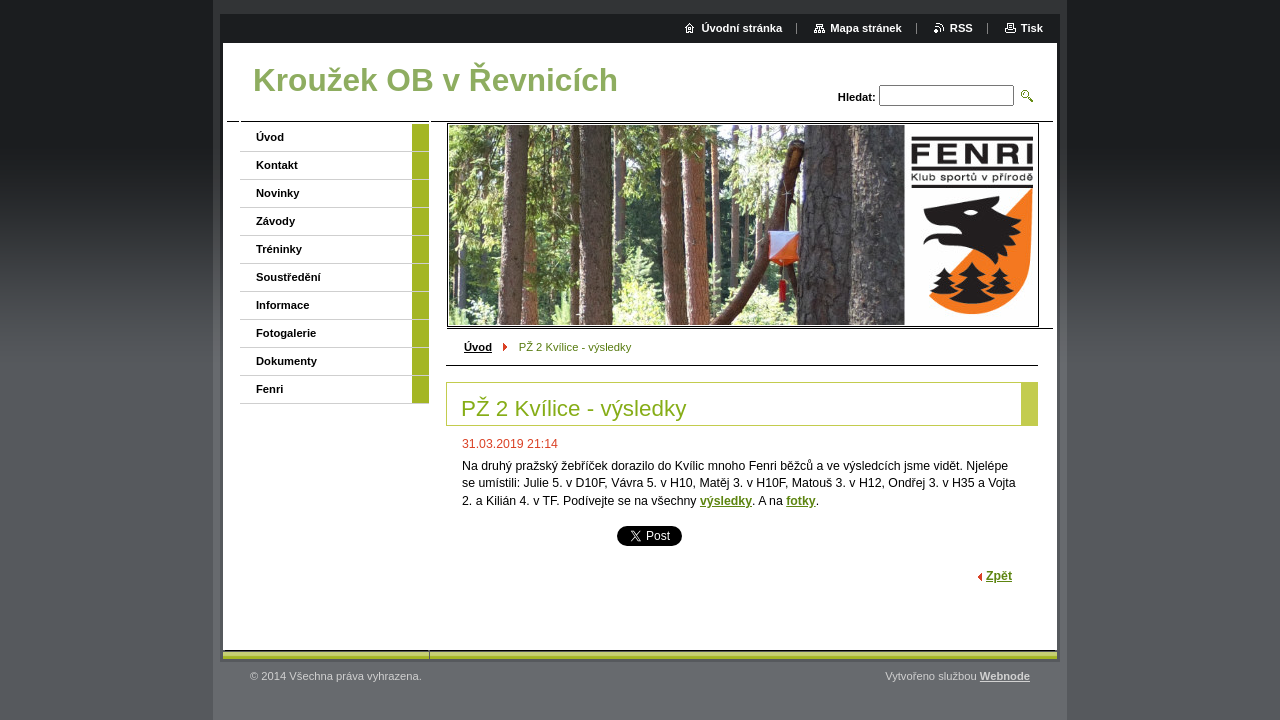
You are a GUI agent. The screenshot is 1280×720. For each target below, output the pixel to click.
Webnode (1005, 676)
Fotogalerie (286, 333)
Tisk (1032, 28)
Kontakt (277, 165)
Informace (282, 305)
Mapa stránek (866, 28)
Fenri (269, 389)
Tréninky (279, 249)
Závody (275, 221)
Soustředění (288, 277)
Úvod (478, 347)
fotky (800, 501)
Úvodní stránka (741, 28)
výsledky (726, 501)
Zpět (999, 576)
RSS (961, 28)
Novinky (278, 193)
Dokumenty (286, 361)
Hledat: (857, 97)
